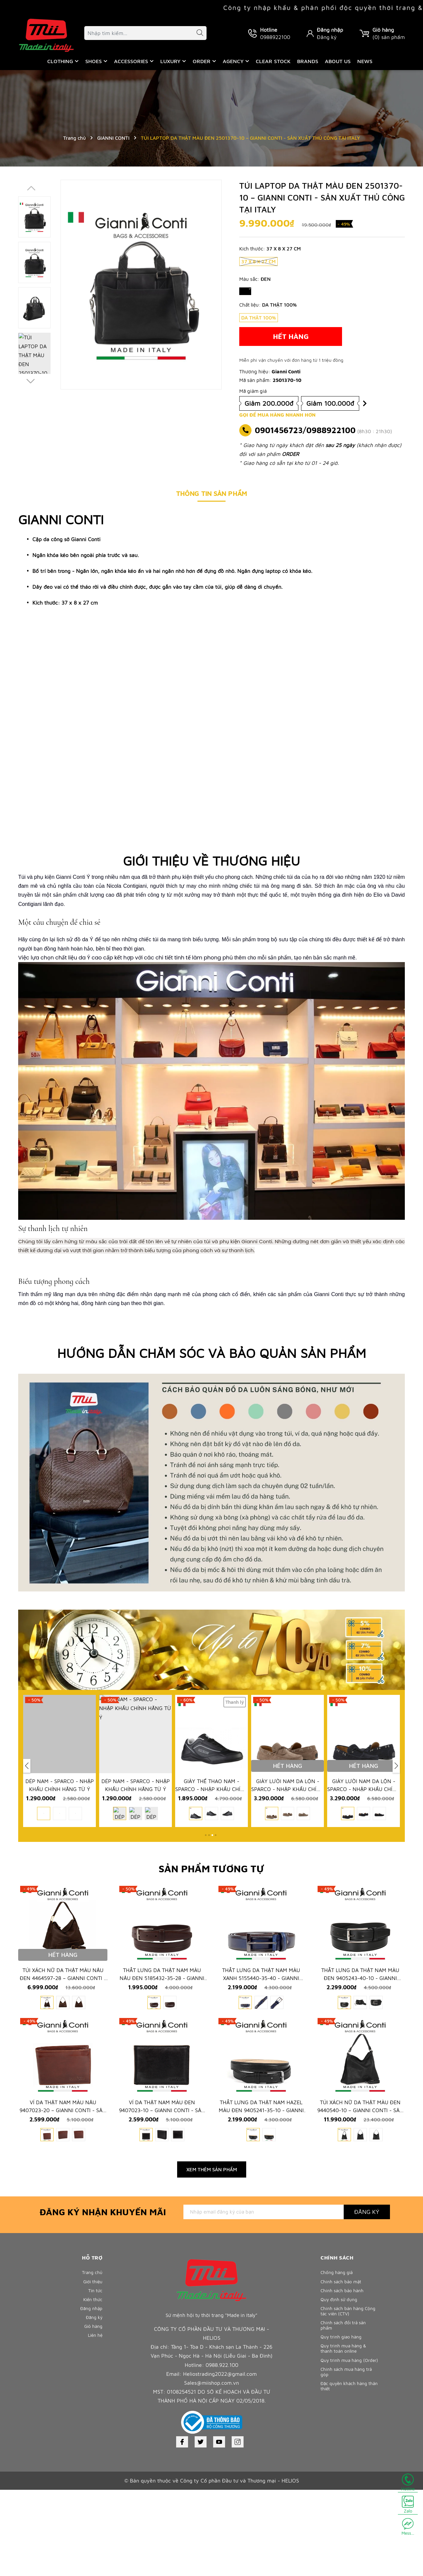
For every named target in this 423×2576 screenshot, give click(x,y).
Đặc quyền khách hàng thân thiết (346, 2498)
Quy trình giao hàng (343, 2435)
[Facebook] (182, 2528)
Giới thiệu (91, 2369)
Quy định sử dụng (341, 2391)
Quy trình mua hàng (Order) (343, 2465)
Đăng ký (327, 37)
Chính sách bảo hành (344, 2380)
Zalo (408, 2505)
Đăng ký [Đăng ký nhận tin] (366, 2298)
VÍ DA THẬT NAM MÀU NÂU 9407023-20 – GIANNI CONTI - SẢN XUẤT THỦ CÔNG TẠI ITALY (62, 2198)
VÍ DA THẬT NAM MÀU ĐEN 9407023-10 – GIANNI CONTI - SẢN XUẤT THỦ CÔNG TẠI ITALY (162, 2198)
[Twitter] (201, 2528)
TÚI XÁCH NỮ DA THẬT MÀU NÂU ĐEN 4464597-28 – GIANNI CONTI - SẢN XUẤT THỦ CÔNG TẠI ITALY (63, 2037)
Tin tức (94, 2380)
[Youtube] (219, 2528)
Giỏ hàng (92, 2424)
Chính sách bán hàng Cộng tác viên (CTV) (344, 2405)
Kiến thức (91, 2391)
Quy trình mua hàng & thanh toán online (346, 2449)
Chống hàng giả (339, 2359)
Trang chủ (91, 2359)
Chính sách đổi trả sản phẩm (346, 2421)
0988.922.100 (222, 2451)
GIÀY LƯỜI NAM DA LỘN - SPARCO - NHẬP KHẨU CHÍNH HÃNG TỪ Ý (287, 1820)
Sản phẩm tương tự (211, 1897)
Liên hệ (94, 2435)
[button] (34, 382)
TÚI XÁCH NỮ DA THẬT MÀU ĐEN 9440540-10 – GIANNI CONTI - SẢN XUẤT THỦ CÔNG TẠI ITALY (360, 2198)
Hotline (408, 2482)
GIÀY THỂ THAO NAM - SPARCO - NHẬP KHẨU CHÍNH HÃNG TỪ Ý (211, 1820)
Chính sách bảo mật (343, 2369)
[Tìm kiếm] (196, 34)
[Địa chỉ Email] (263, 2298)
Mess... (408, 2527)
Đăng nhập (330, 30)
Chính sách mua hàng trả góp (349, 2482)
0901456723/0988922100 (305, 430)
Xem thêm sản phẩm (211, 2256)
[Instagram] (238, 2528)
